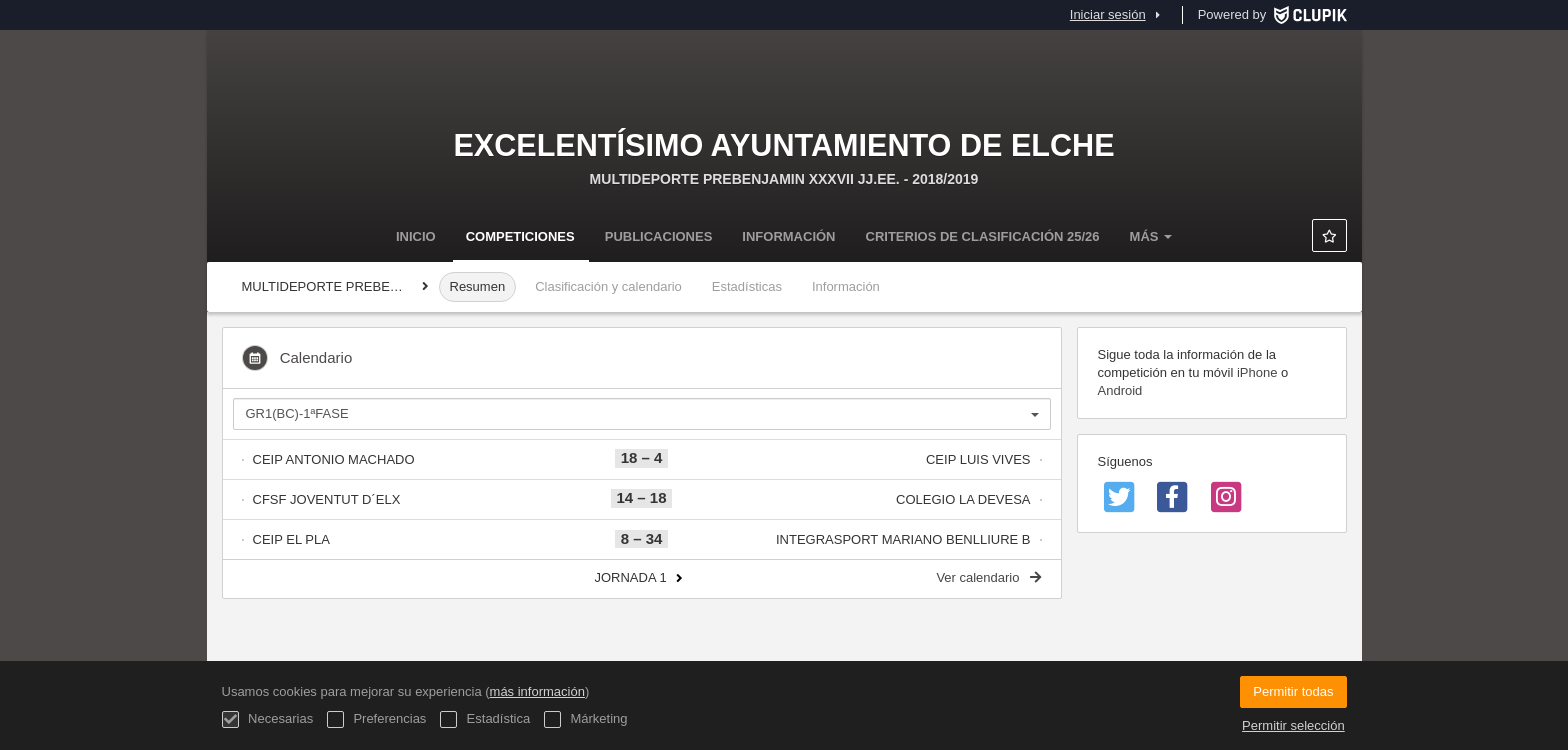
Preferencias (377, 719)
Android (1120, 390)
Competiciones (520, 236)
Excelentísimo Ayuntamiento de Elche (783, 145)
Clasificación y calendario (608, 286)
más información (537, 691)
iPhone (1257, 372)
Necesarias (268, 719)
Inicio (416, 236)
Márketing (586, 719)
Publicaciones (659, 236)
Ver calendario (988, 577)
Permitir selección (1293, 725)
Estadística (485, 719)
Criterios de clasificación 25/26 (983, 236)
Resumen (478, 286)
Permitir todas (1293, 691)
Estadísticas (747, 286)
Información (788, 236)
